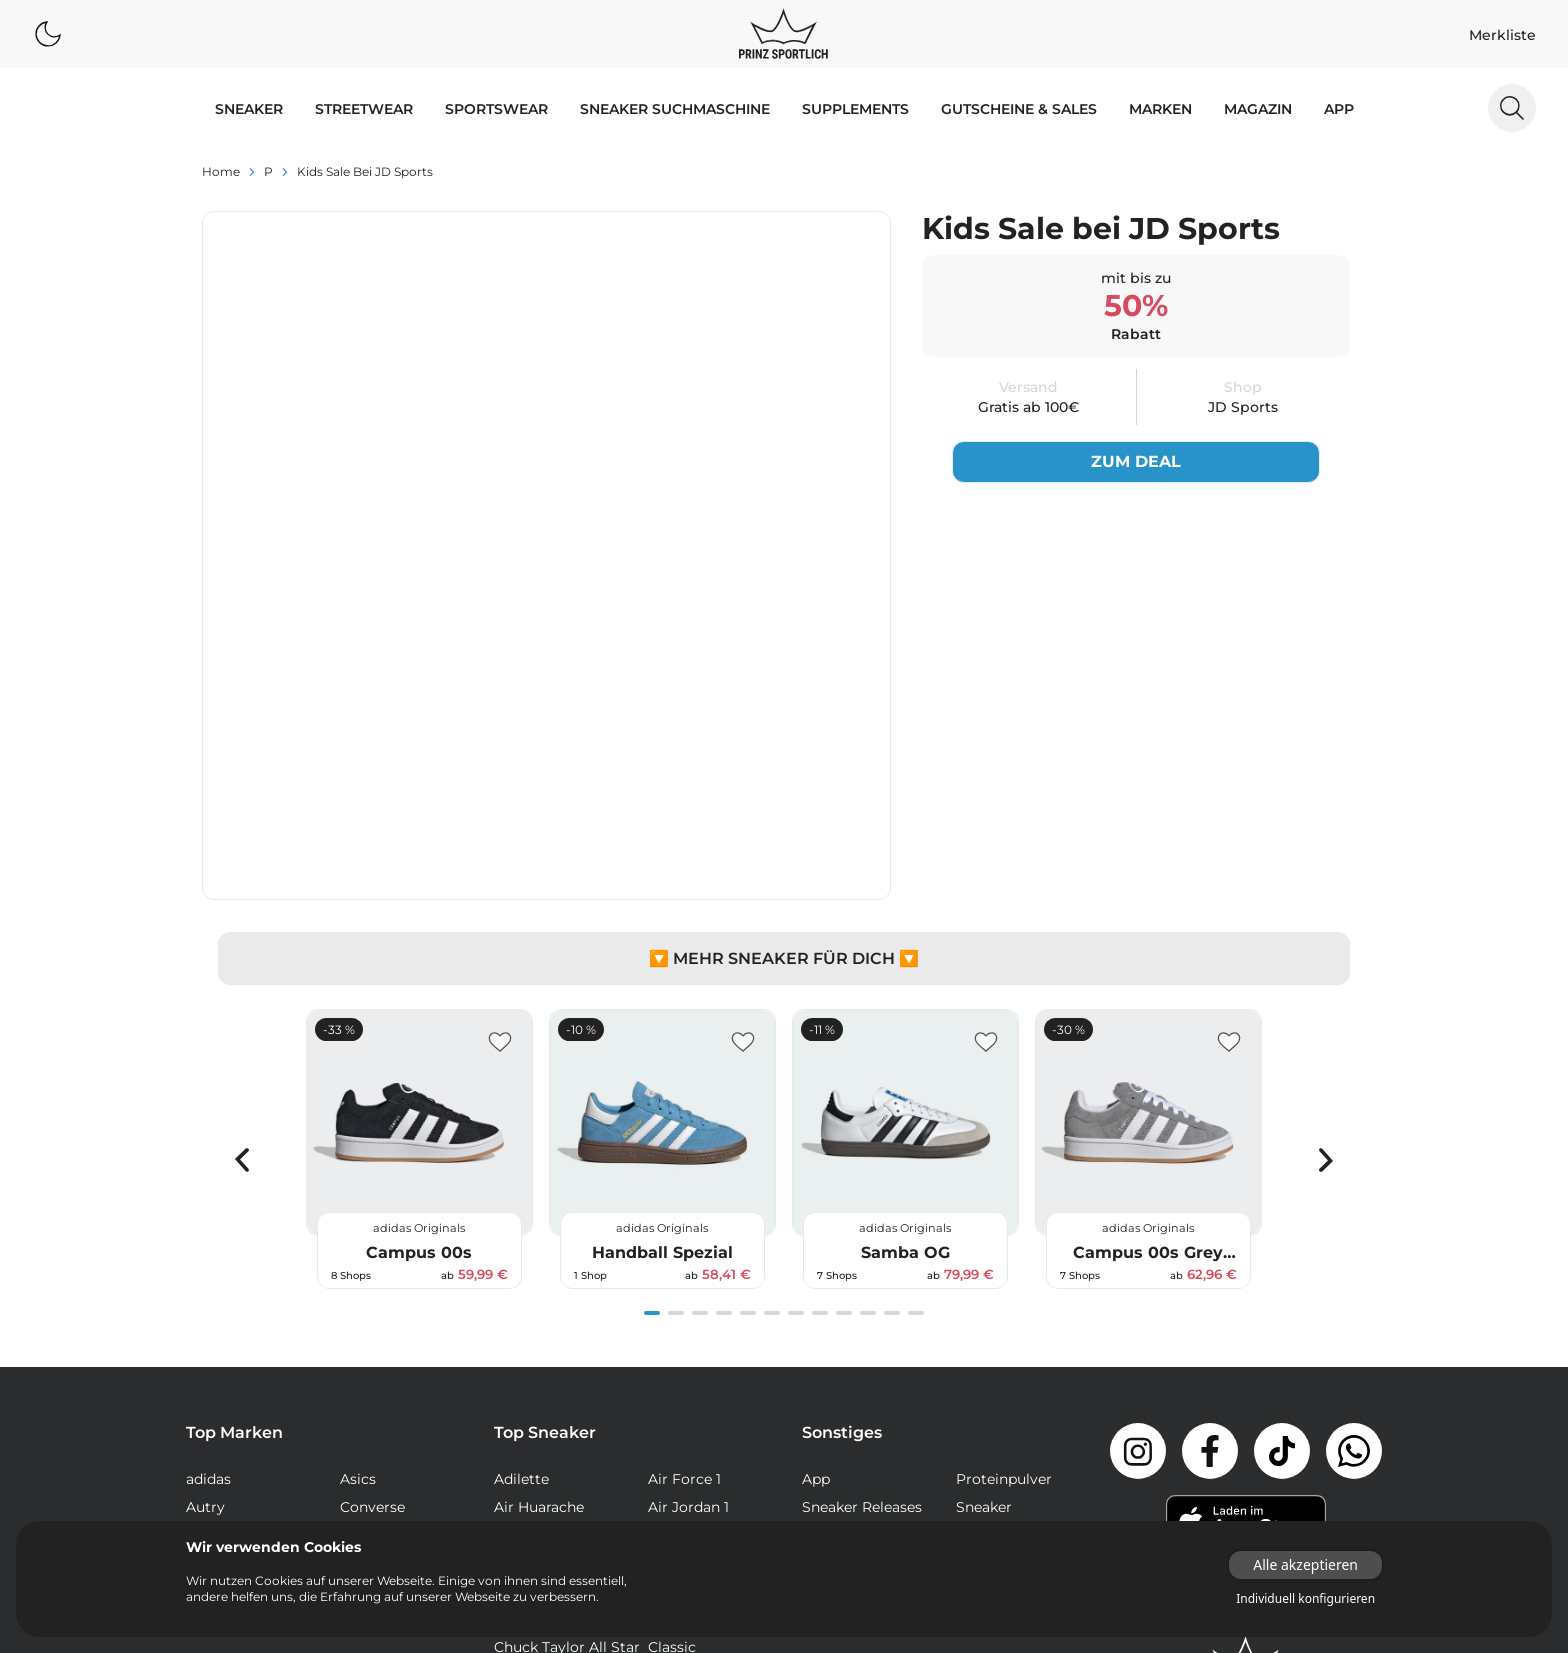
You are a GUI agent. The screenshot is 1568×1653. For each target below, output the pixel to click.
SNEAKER (249, 109)
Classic (672, 1374)
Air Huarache (539, 1234)
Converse (372, 1234)
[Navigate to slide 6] (772, 1040)
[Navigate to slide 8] (820, 1040)
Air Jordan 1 (688, 1234)
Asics (358, 1206)
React (514, 1486)
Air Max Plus (537, 1318)
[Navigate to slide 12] (916, 1040)
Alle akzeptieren (1305, 1564)
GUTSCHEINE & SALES (1019, 109)
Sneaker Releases (862, 1234)
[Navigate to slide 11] (892, 1040)
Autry (205, 1234)
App (1339, 109)
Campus (677, 1346)
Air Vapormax (541, 1346)
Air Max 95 (530, 1290)
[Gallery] (784, 876)
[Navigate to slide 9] (844, 1040)
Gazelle (673, 1430)
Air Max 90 (685, 1262)
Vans (202, 1318)
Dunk (513, 1430)
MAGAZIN (1258, 109)
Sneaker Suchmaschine (675, 109)
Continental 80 (700, 1402)
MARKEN (1160, 109)
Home (221, 171)
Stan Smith (687, 1514)
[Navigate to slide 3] (700, 1040)
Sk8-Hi (517, 1514)
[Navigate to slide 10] (868, 1040)
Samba (672, 1486)
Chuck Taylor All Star (567, 1374)
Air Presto (683, 1318)
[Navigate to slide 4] (724, 1040)
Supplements (855, 109)
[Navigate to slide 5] (748, 1040)
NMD (512, 1458)
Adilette (521, 1206)
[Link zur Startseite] (1246, 1389)
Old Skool (682, 1458)
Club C (517, 1402)
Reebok (366, 1290)
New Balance (231, 1262)
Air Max (520, 1262)
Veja (354, 1318)
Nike (355, 1262)
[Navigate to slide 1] (652, 1040)
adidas (208, 1206)
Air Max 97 (684, 1290)
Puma (207, 1290)
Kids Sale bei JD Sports (365, 171)
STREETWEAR (364, 109)
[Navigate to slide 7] (796, 1040)
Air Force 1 (684, 1206)
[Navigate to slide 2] (676, 1040)
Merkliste (1502, 35)
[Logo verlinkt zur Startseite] (783, 34)
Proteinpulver (1004, 1206)
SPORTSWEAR (496, 109)
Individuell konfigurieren (1305, 1599)
